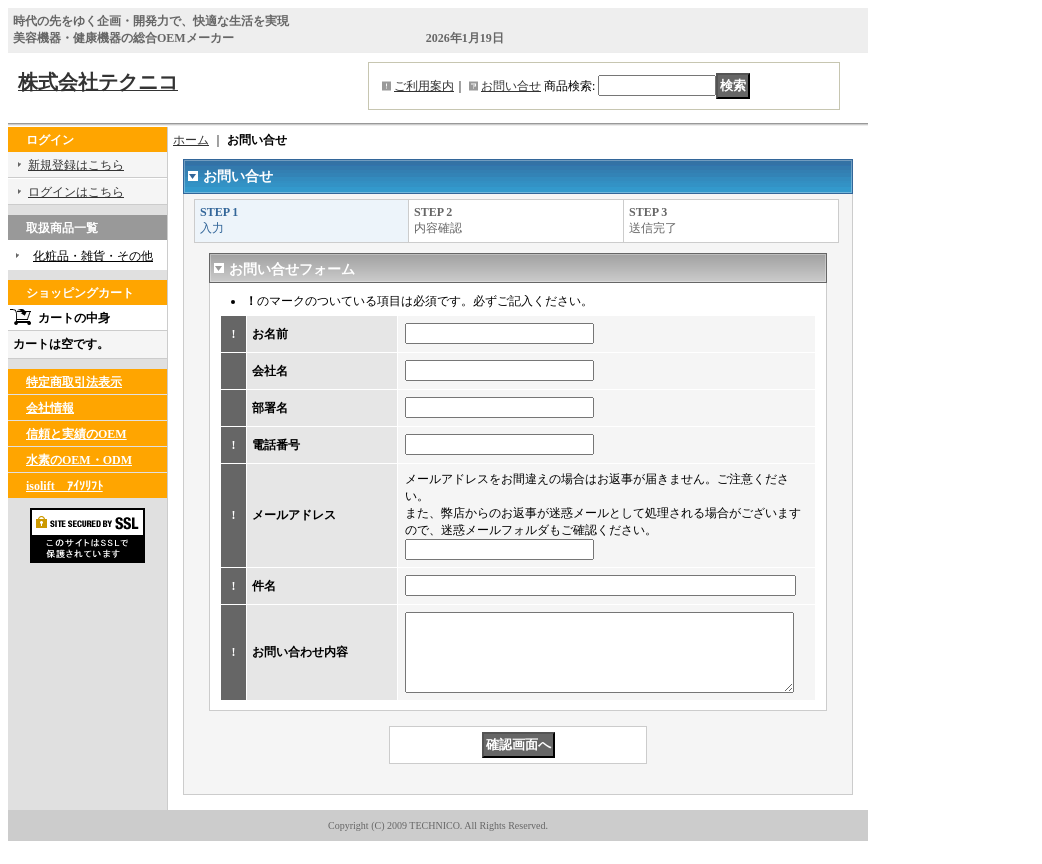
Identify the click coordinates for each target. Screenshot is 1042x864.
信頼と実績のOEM (76, 434)
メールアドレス (294, 515)
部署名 (270, 408)
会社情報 (50, 408)
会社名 (270, 371)
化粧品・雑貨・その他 (93, 256)
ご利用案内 (424, 86)
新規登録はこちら (76, 165)
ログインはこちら (76, 192)
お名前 (270, 334)
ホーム (191, 140)
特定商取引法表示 (74, 382)
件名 (264, 586)
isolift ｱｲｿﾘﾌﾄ (64, 486)
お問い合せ (511, 86)
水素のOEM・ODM (79, 460)
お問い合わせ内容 (300, 660)
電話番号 (276, 445)
